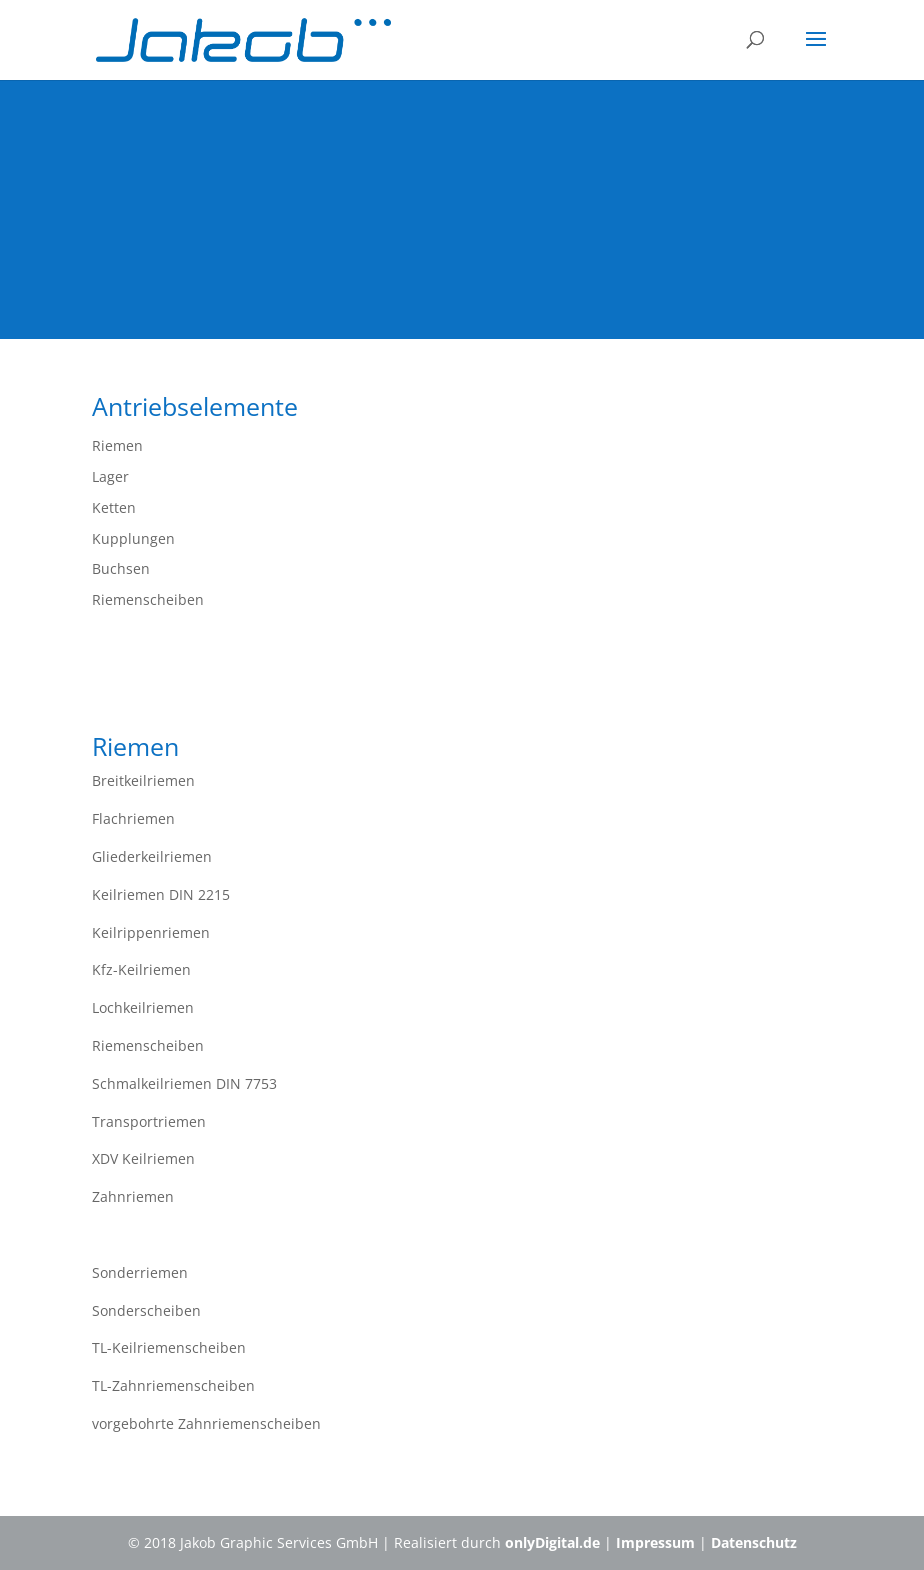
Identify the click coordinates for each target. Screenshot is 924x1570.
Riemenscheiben (148, 599)
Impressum (655, 1542)
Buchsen (121, 568)
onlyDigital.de (552, 1542)
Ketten (114, 507)
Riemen (117, 445)
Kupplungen (133, 538)
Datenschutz (754, 1542)
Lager (110, 476)
